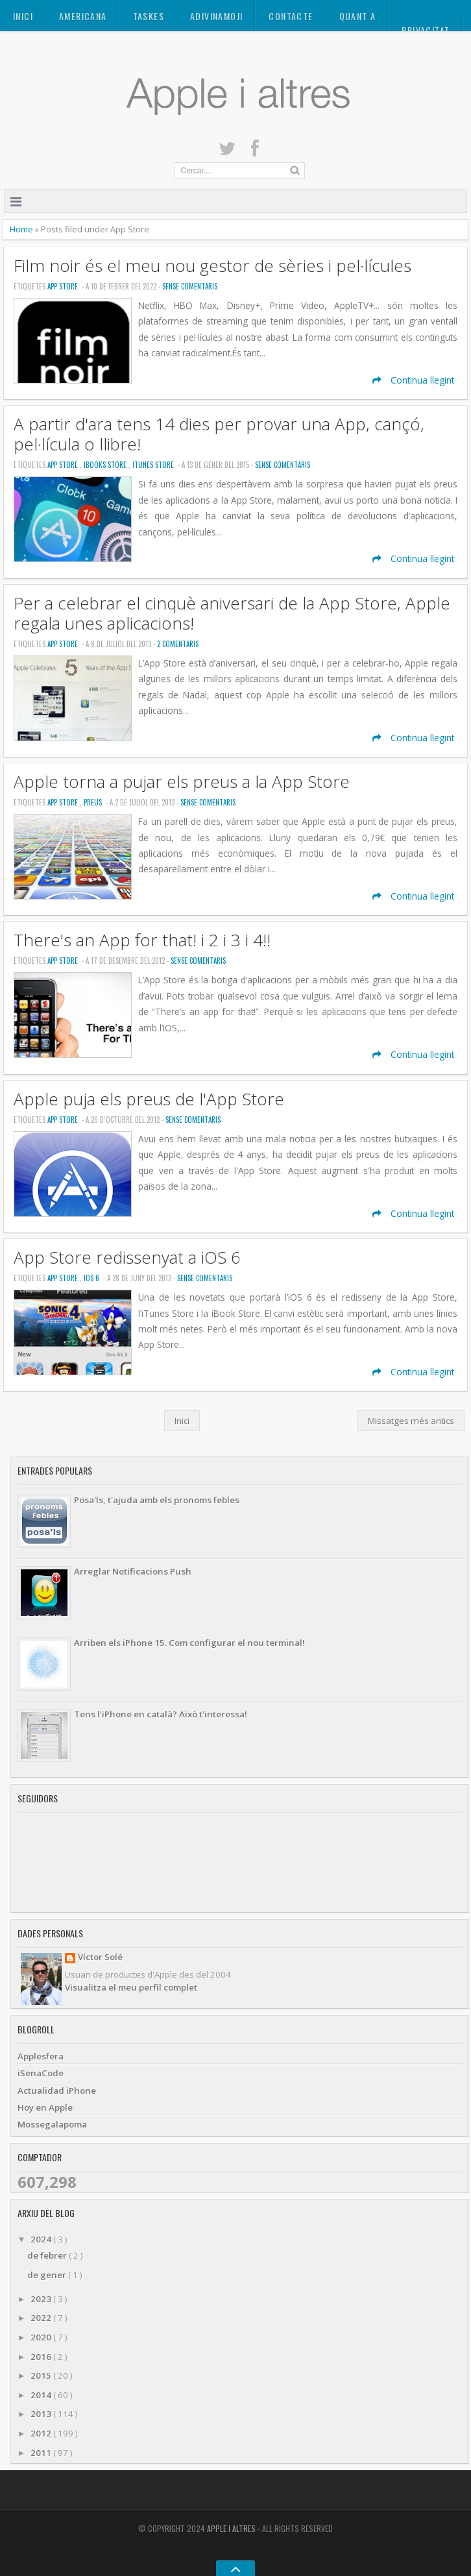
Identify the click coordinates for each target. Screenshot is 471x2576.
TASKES (148, 16)
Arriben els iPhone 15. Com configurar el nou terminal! (189, 1643)
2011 (41, 2453)
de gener (47, 2275)
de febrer (48, 2255)
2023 (41, 2299)
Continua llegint (413, 380)
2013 (41, 2414)
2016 (41, 2356)
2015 (41, 2375)
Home (22, 229)
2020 (41, 2337)
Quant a (357, 16)
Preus (94, 802)
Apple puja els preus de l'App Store (149, 1099)
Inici (23, 16)
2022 (41, 2318)
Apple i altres (232, 2528)
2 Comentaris (178, 644)
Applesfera (41, 2056)
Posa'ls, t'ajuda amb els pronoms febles (156, 1500)
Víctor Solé (100, 1958)
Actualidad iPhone (57, 2090)
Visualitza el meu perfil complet (131, 1987)
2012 (41, 2433)
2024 (41, 2239)
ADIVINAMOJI (216, 16)
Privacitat (426, 30)
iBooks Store (106, 465)
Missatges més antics (411, 1421)
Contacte (291, 16)
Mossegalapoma (52, 2124)
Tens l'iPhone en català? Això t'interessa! (160, 1714)
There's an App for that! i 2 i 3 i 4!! (142, 940)
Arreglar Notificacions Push (132, 1571)
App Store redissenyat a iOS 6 (127, 1257)
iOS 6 (92, 1278)
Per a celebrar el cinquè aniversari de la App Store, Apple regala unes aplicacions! (232, 613)
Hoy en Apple (45, 2107)
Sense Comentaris (189, 286)
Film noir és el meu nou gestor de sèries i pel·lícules (212, 266)
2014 (41, 2395)
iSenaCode (41, 2073)
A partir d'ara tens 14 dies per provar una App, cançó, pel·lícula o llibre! (219, 434)
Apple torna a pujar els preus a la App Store (182, 782)
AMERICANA (83, 16)
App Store (63, 286)
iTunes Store (154, 465)
